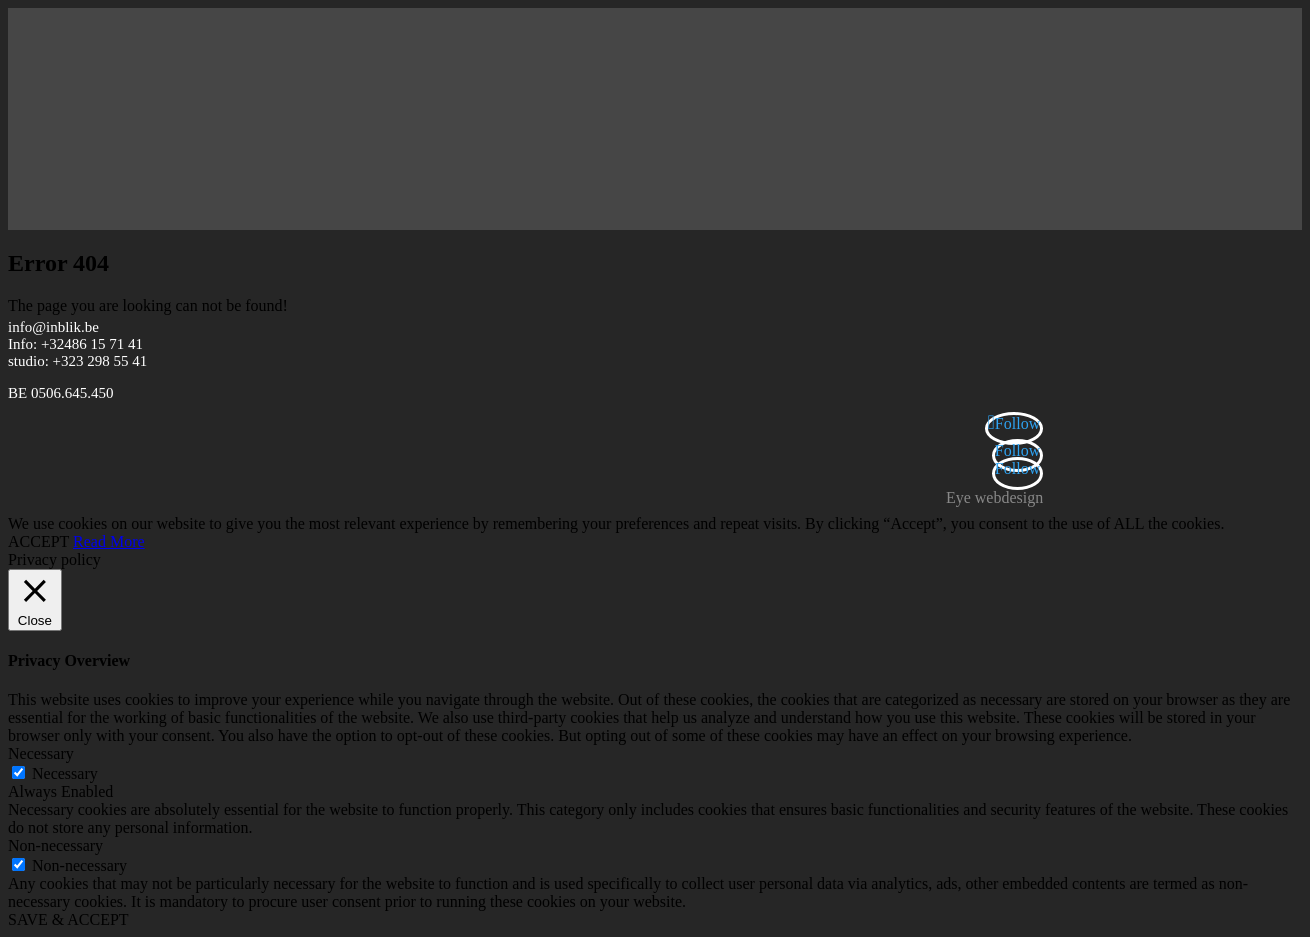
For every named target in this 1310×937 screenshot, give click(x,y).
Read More (109, 541)
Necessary (65, 773)
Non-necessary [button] (55, 845)
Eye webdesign (994, 497)
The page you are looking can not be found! (148, 305)
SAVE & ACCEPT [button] (68, 919)
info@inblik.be (53, 327)
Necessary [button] (41, 753)
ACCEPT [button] (38, 541)
